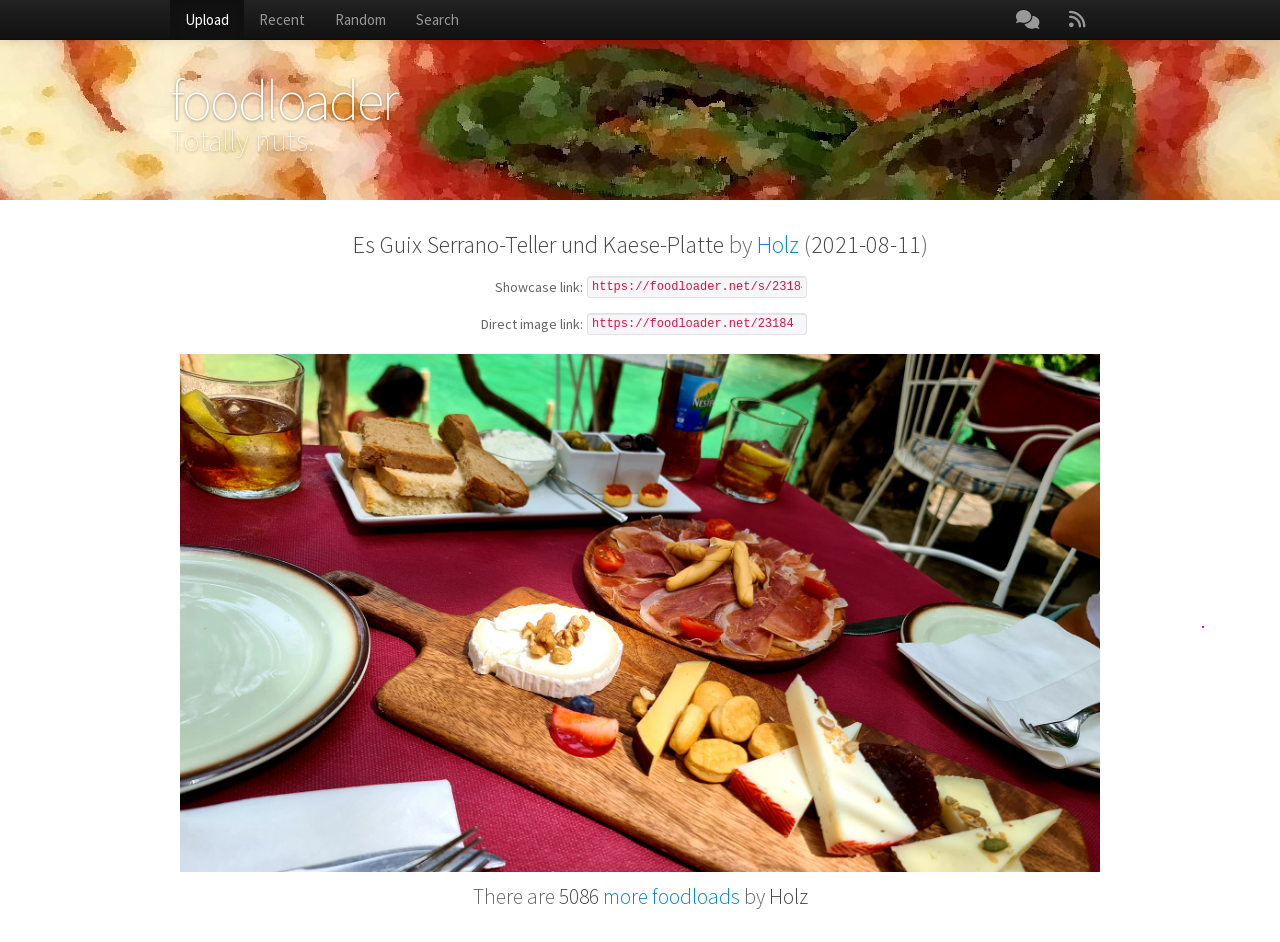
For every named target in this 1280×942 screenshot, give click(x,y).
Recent (282, 19)
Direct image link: (532, 325)
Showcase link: (539, 288)
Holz (778, 244)
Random (360, 19)
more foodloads (649, 896)
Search (437, 19)
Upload (207, 19)
